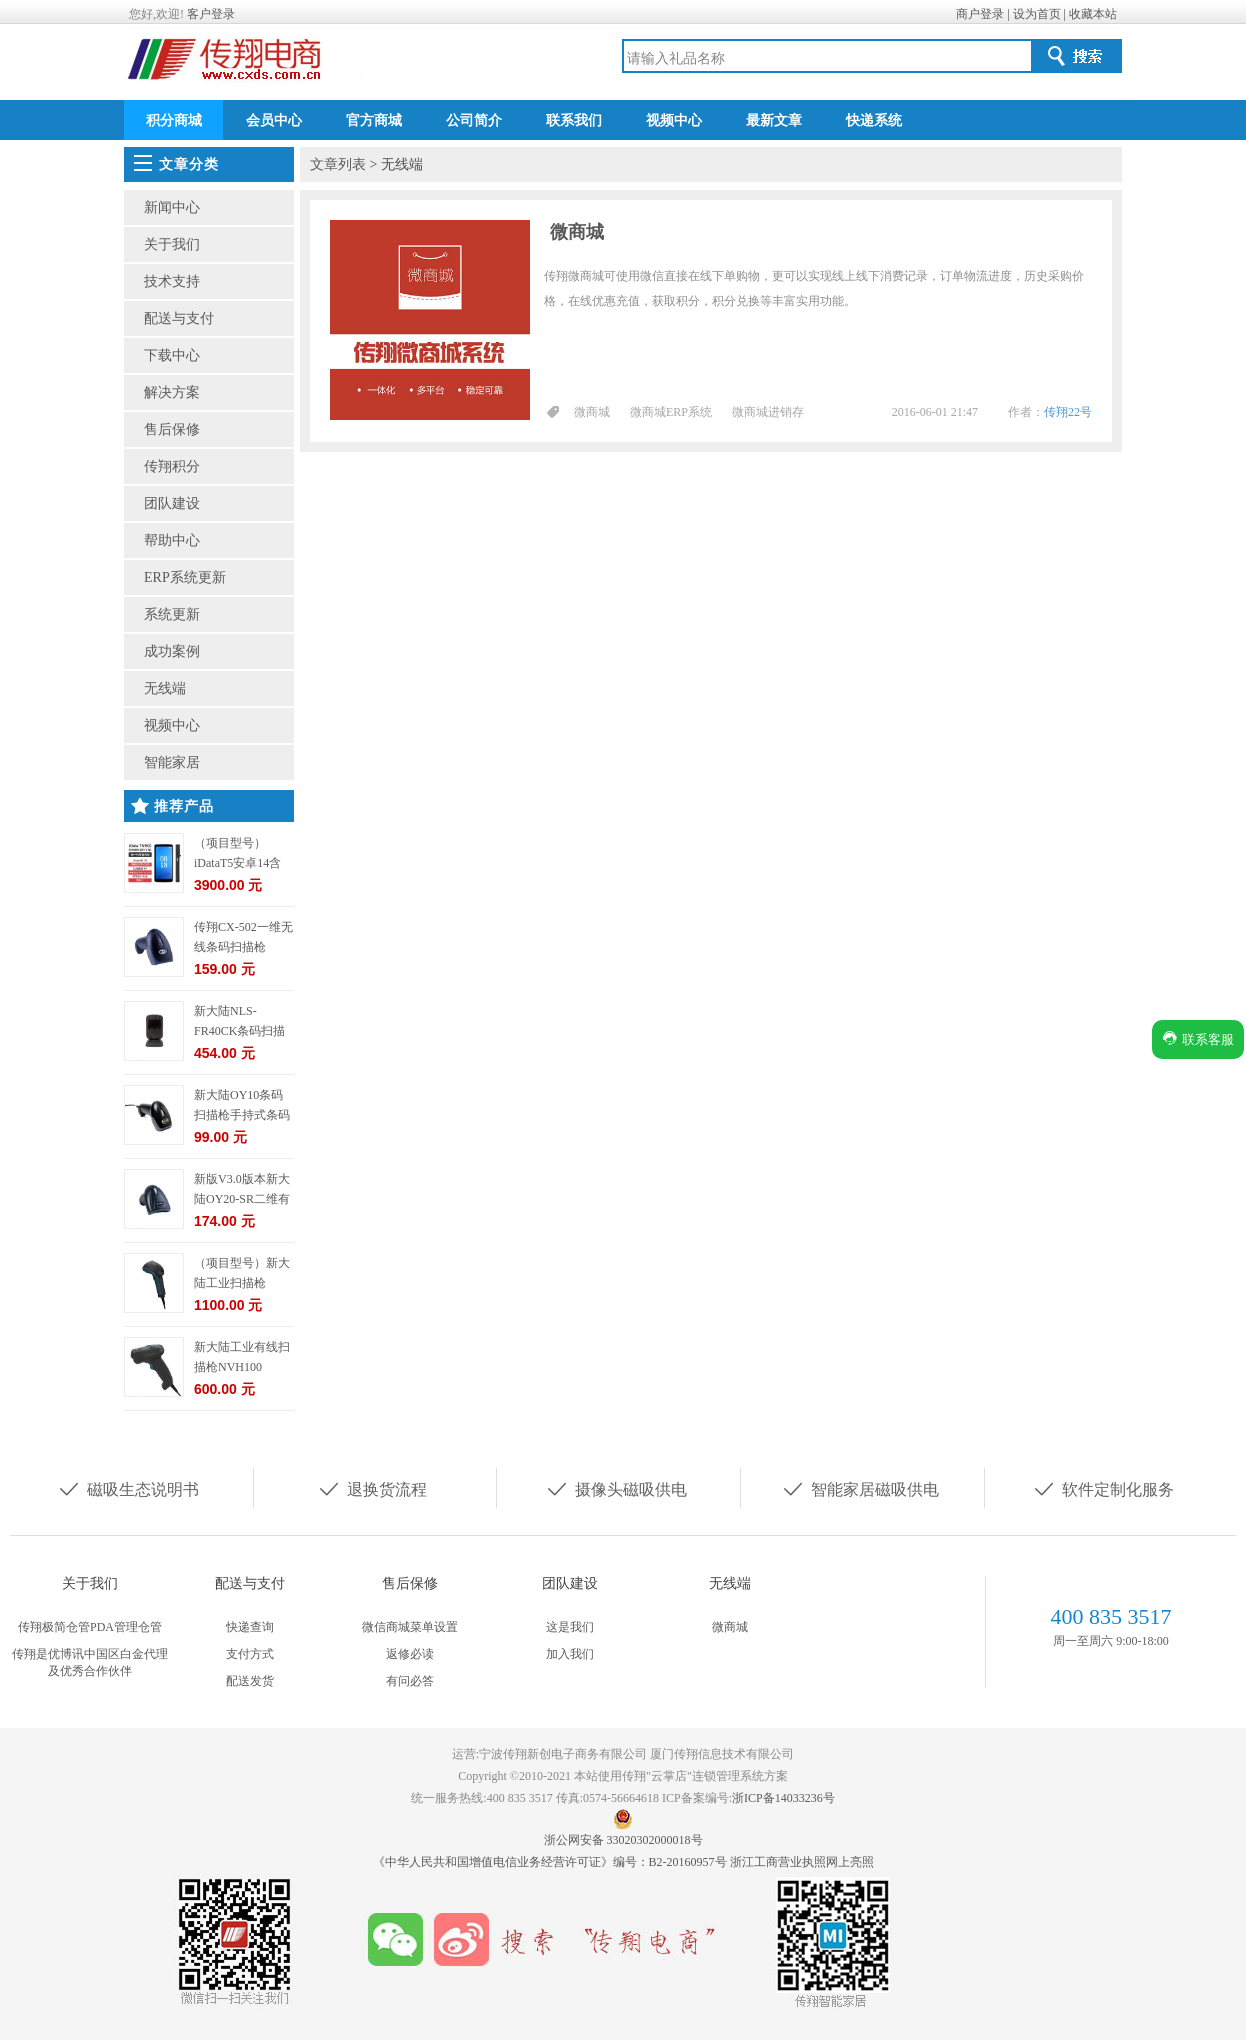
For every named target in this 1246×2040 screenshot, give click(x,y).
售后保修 (172, 429)
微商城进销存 (768, 412)
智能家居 (172, 762)
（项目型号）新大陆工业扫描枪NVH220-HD (242, 1283)
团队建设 (172, 503)
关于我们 (172, 244)
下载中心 (172, 355)
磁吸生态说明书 (128, 1488)
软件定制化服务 (1103, 1488)
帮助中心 (172, 540)
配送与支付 (179, 318)
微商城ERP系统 (671, 412)
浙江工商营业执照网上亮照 (802, 1862)
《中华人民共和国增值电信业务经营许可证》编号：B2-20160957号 (551, 1862)
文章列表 (338, 164)
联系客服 (1198, 1038)
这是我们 (570, 1627)
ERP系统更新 (185, 577)
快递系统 (874, 120)
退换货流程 (372, 1488)
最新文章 (774, 120)
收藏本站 (1093, 14)
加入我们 (570, 1654)
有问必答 (410, 1681)
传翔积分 (172, 466)
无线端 (165, 688)
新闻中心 (172, 207)
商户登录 (980, 14)
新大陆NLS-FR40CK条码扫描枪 (239, 1031)
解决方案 (172, 392)
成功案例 (172, 651)
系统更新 (172, 614)
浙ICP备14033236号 (783, 1798)
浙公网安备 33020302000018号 (623, 1840)
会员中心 (274, 120)
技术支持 (172, 281)
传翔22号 (1068, 412)
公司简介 (474, 120)
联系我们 (574, 120)
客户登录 (211, 14)
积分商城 (174, 120)
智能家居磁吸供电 (860, 1488)
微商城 (577, 232)
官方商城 (374, 120)
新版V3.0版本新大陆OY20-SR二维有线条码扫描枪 (242, 1199)
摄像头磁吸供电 (616, 1488)
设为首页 (1037, 14)
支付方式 (250, 1654)
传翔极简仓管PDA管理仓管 (90, 1627)
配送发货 (250, 1681)
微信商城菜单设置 (410, 1627)
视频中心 (674, 120)
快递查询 (250, 1627)
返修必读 (410, 1654)
